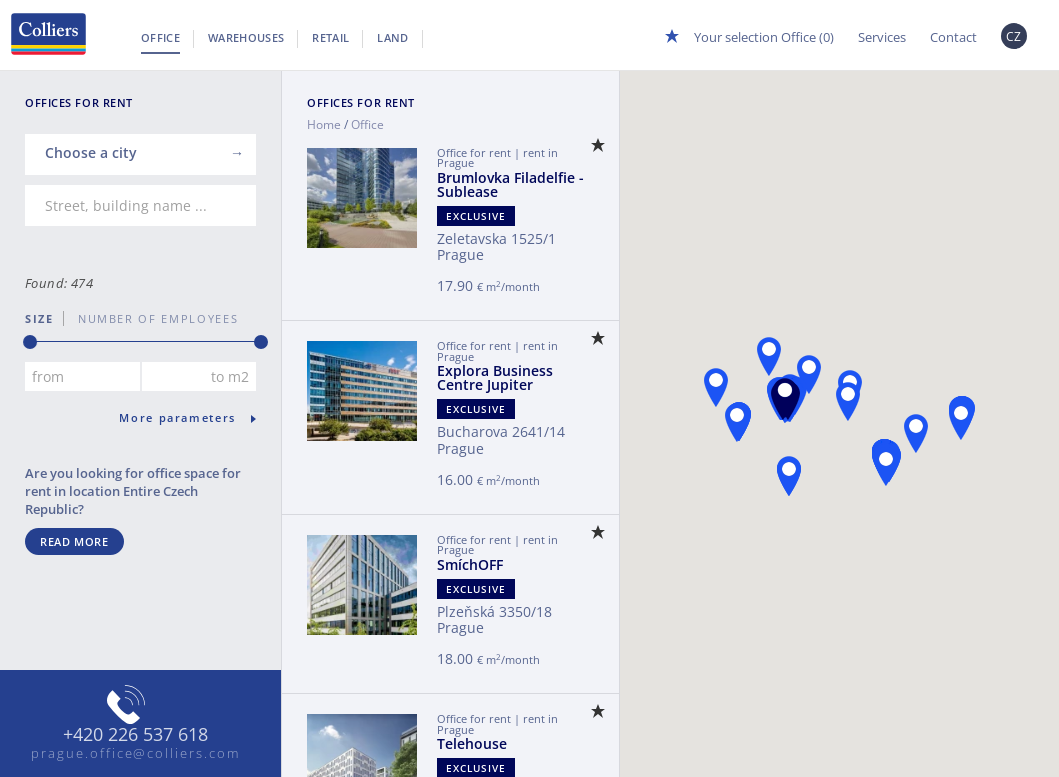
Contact (953, 37)
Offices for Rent (361, 102)
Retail (330, 37)
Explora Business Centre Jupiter (495, 377)
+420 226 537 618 (135, 735)
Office (160, 37)
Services (882, 37)
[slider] (30, 342)
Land (392, 37)
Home (324, 124)
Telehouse (472, 743)
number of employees (151, 318)
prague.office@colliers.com (135, 753)
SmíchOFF (470, 564)
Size (39, 318)
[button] (785, 397)
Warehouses (246, 37)
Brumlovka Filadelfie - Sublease (510, 184)
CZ (1014, 36)
